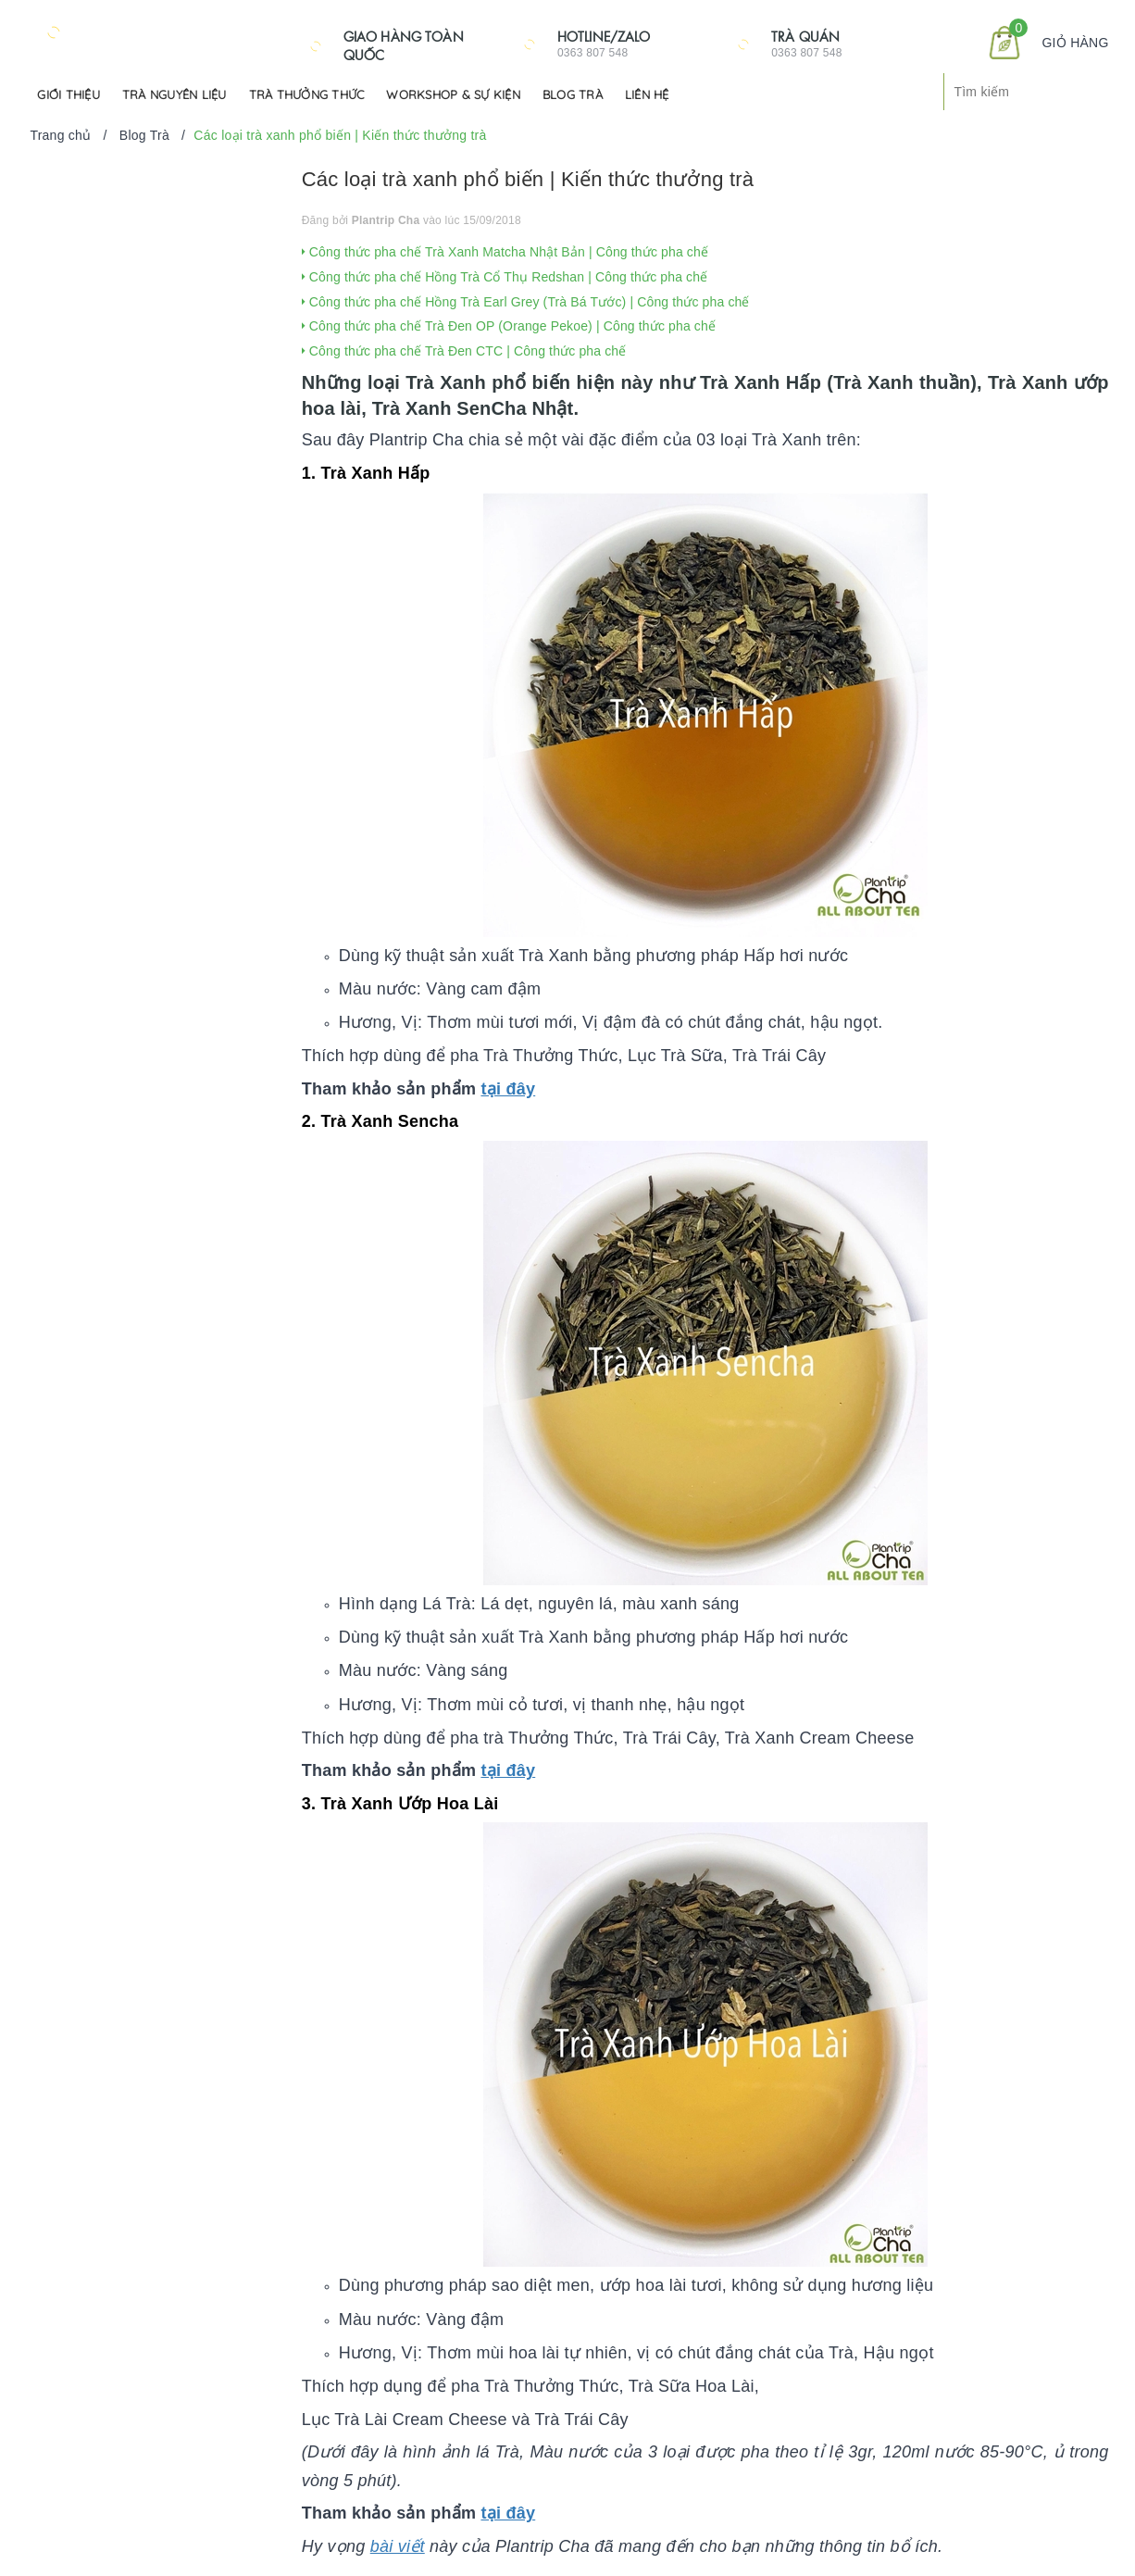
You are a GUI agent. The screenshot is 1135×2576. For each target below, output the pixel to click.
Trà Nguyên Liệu (174, 94)
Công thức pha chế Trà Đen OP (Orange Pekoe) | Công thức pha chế (509, 326)
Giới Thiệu (68, 94)
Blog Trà (573, 94)
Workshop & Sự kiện (453, 94)
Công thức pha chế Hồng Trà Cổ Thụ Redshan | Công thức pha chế (505, 276)
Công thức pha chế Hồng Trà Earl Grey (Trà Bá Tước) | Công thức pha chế (526, 301)
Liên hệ (647, 94)
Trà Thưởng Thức (307, 94)
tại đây (507, 1089)
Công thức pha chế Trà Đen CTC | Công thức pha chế (464, 351)
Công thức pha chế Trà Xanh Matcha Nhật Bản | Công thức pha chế (505, 251)
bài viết (397, 2546)
